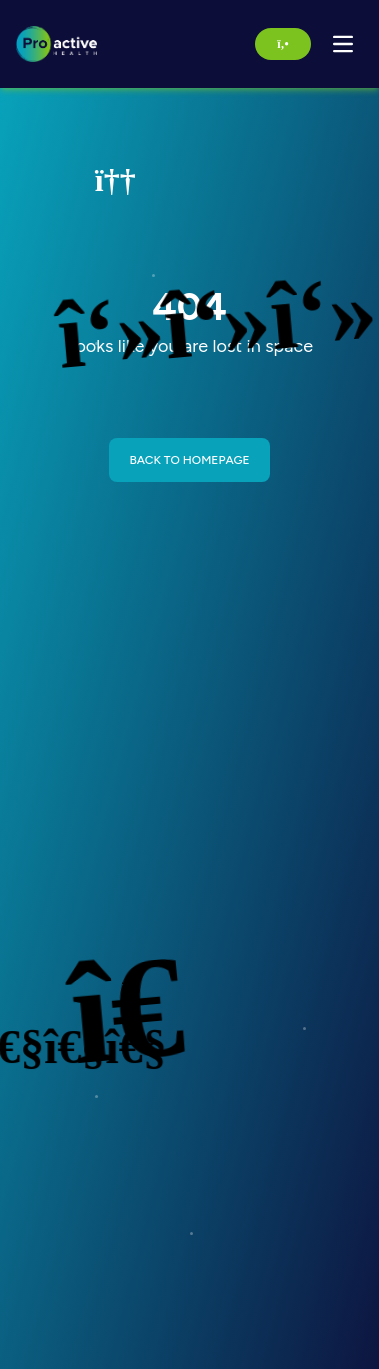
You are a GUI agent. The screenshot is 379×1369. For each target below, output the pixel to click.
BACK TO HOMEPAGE (189, 460)
